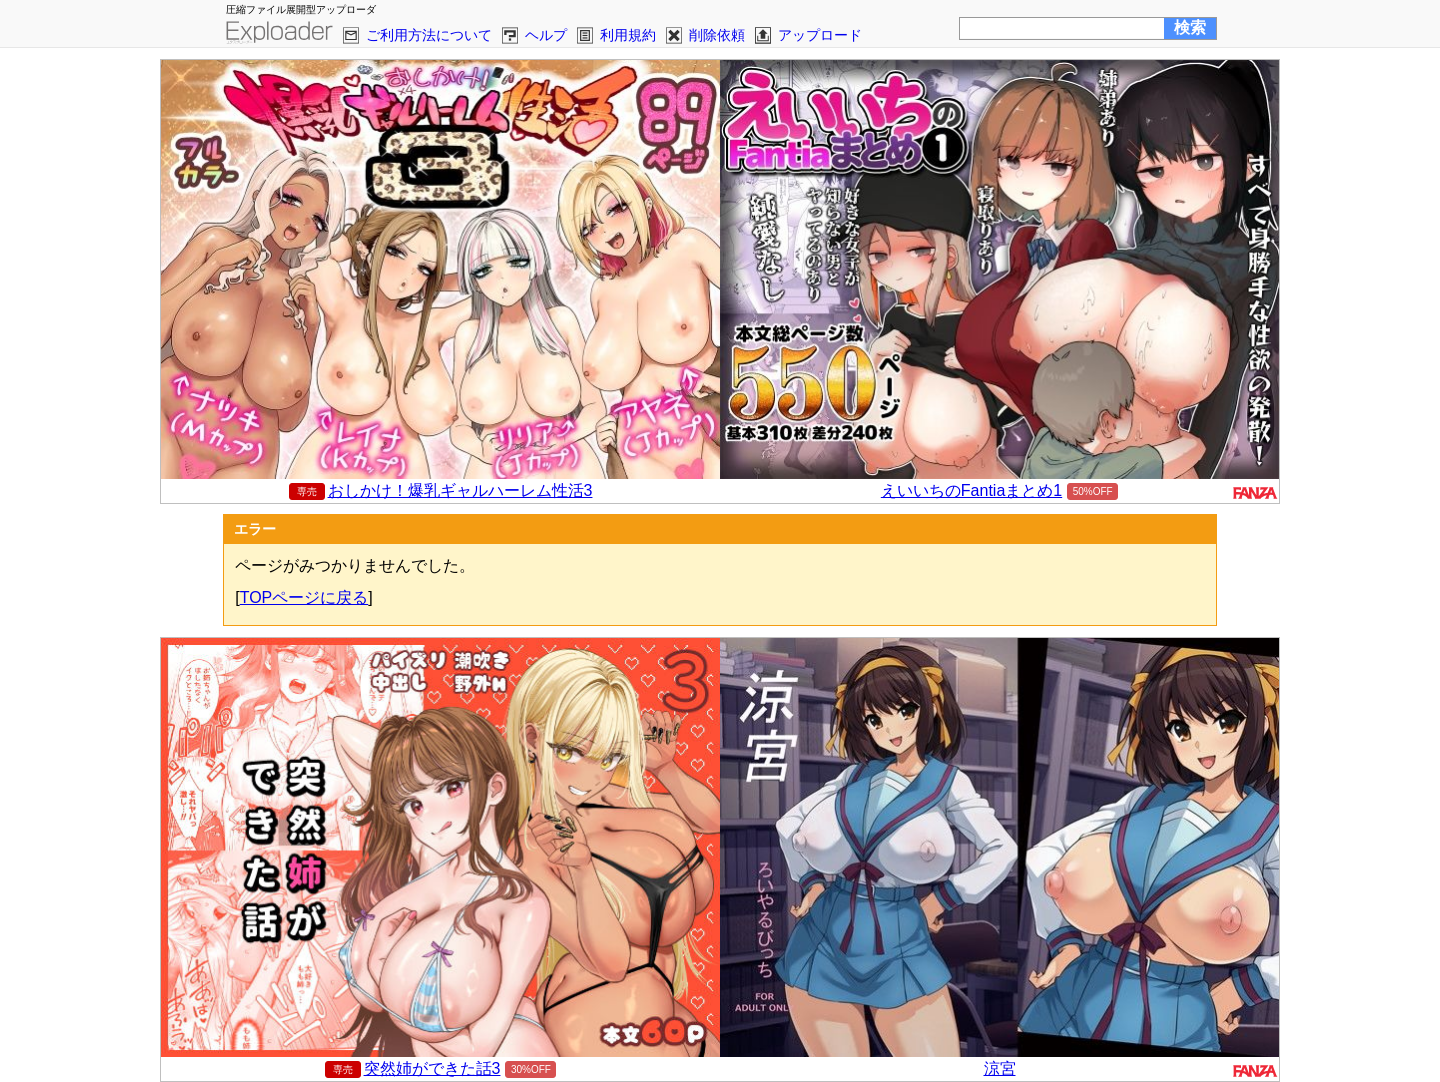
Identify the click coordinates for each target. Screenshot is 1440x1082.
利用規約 (628, 35)
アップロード (820, 35)
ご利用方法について (429, 35)
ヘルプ (546, 35)
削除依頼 (717, 35)
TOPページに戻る (304, 597)
